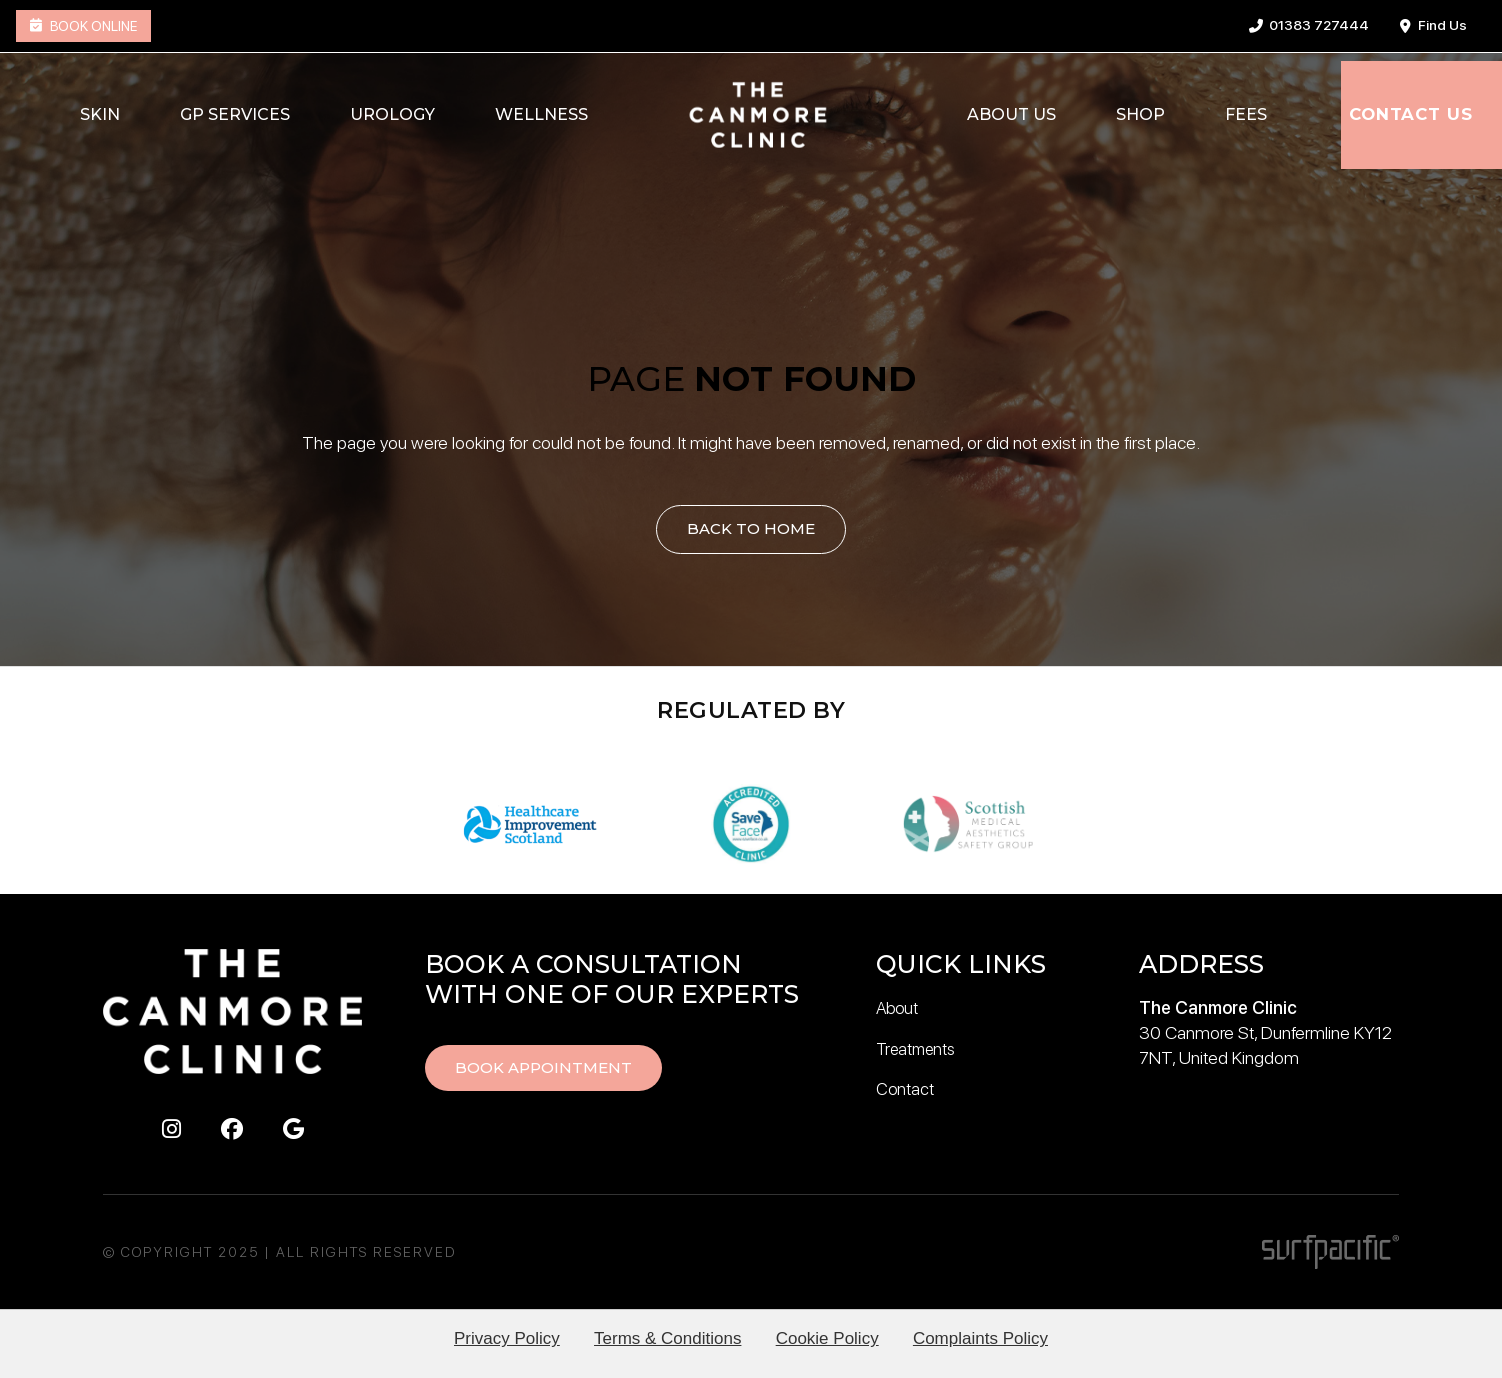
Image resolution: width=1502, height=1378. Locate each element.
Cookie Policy (830, 1338)
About (898, 1007)
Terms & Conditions (664, 1338)
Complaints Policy (990, 1338)
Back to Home (751, 529)
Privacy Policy (496, 1338)
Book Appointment (548, 1068)
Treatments (919, 1047)
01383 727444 (1309, 25)
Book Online (83, 26)
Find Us (1433, 25)
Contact (905, 1087)
